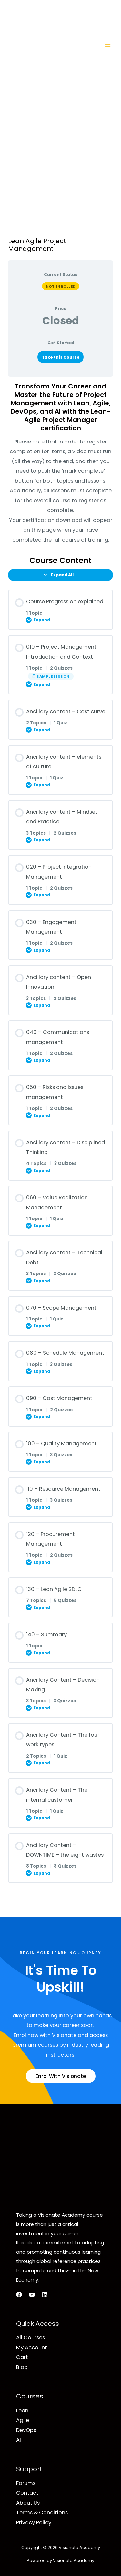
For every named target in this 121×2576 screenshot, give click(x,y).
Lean (22, 2410)
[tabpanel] (60, 463)
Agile (22, 2420)
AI (18, 2440)
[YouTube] (32, 2294)
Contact (27, 2493)
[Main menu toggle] (108, 46)
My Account (31, 2347)
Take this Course (61, 357)
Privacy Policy (33, 2522)
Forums (25, 2483)
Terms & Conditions (42, 2512)
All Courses (30, 2337)
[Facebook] (19, 2294)
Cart (22, 2357)
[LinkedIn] (45, 2294)
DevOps (26, 2430)
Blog (22, 2367)
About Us (28, 2503)
